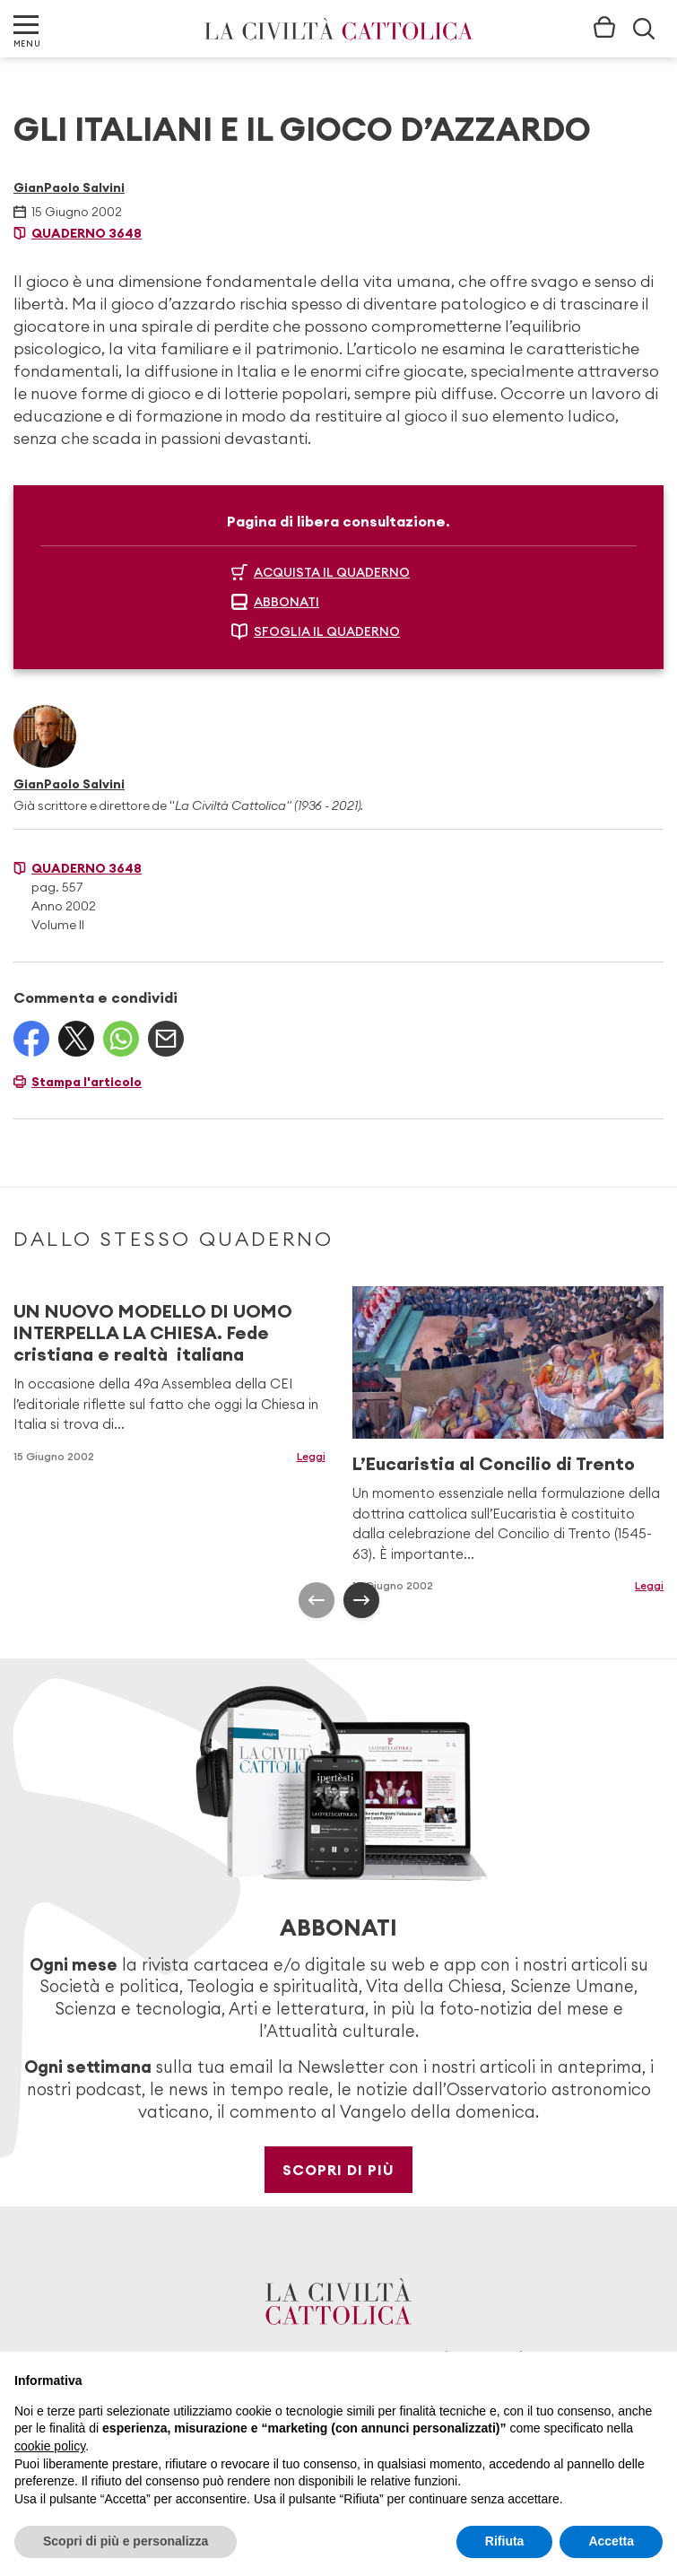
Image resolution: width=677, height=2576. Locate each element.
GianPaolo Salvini (69, 187)
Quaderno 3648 (86, 233)
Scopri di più (338, 2170)
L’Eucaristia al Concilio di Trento (493, 1463)
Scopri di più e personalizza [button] (125, 2541)
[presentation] (316, 1600)
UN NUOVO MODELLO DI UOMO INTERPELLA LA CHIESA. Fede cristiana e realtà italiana (152, 1332)
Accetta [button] (611, 2541)
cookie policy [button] (49, 2446)
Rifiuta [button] (505, 2541)
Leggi (311, 1456)
